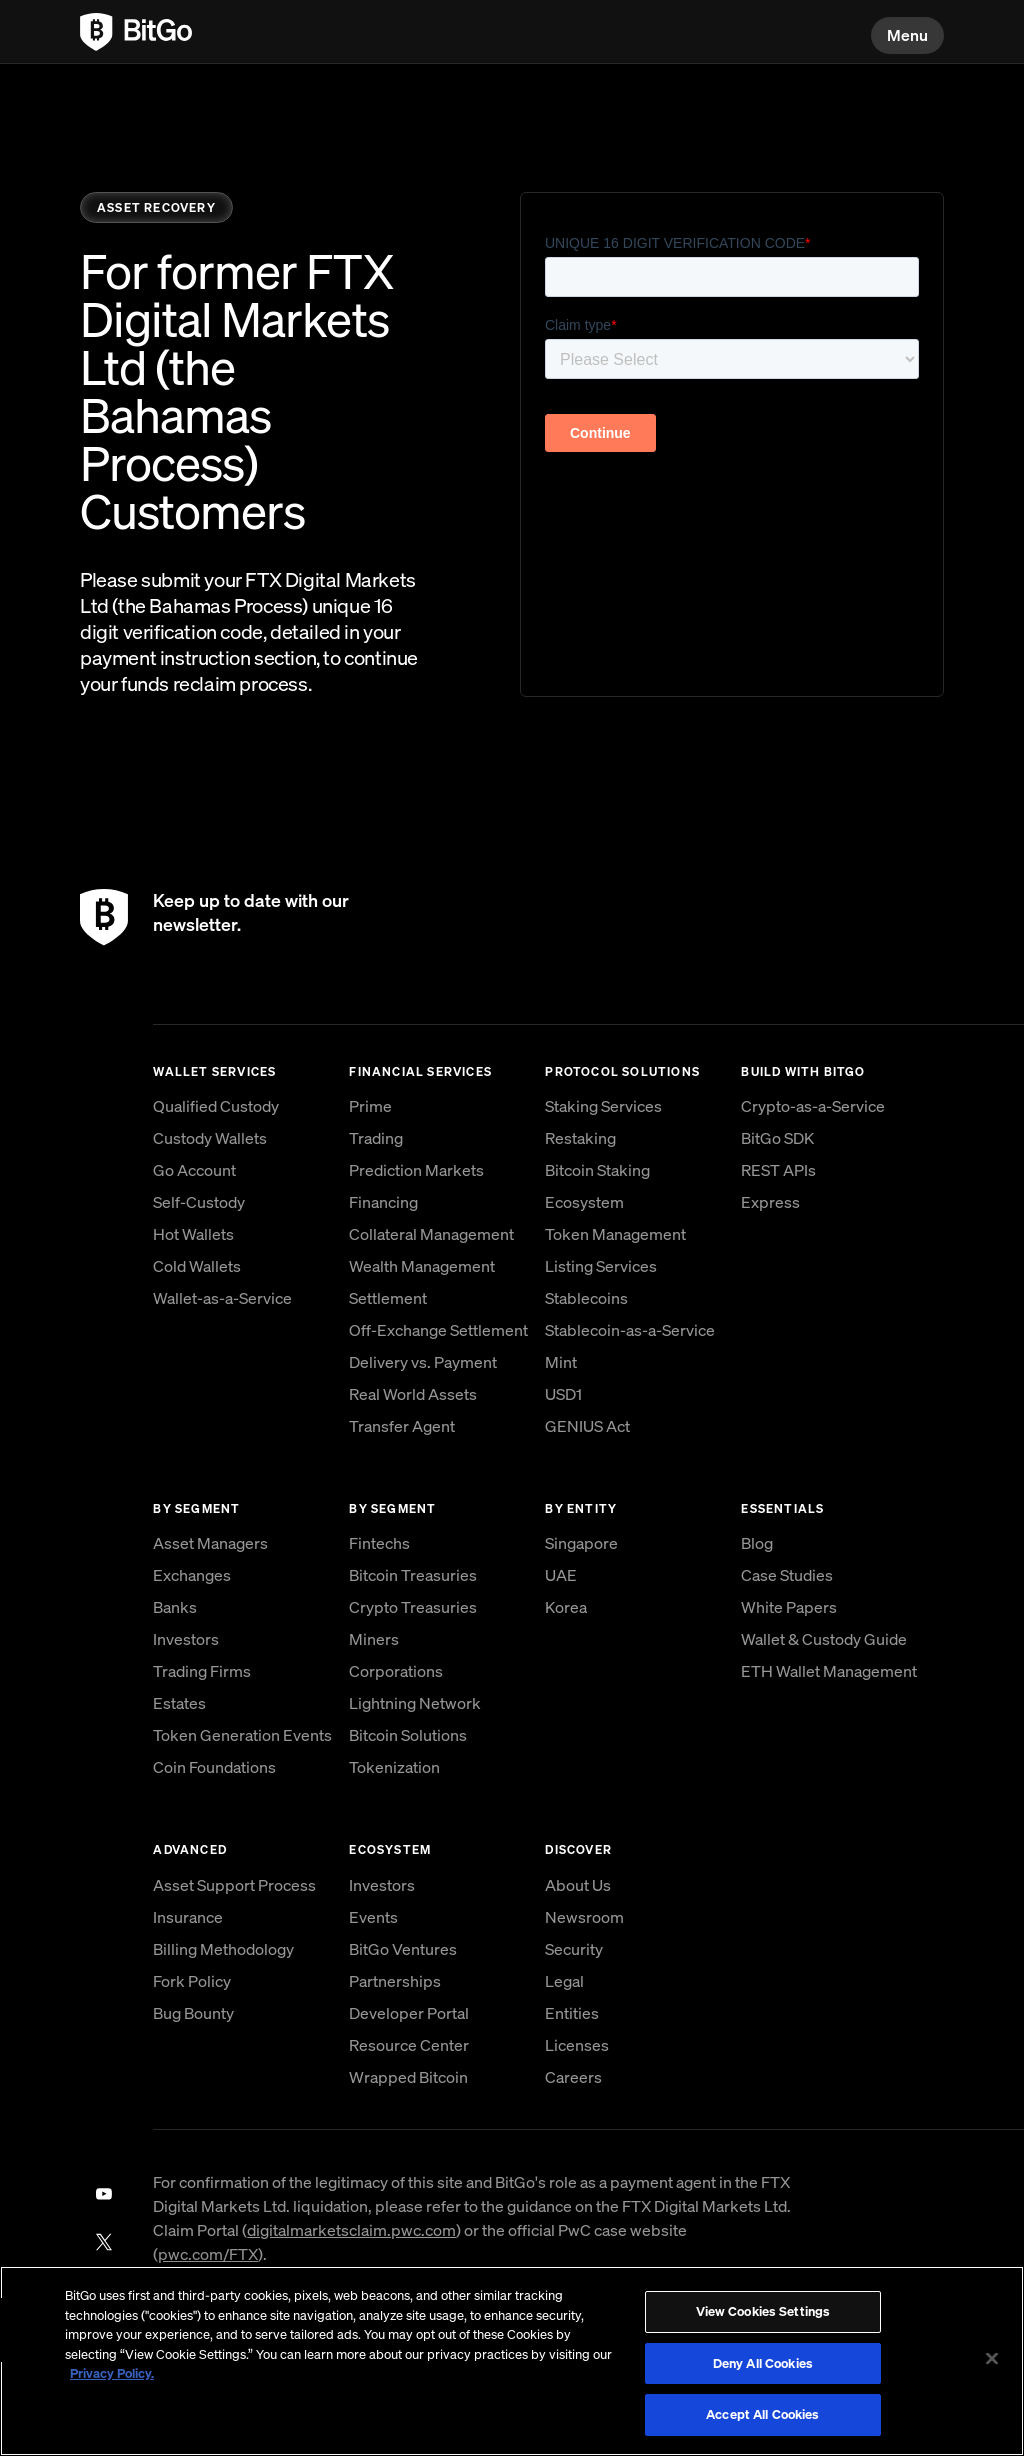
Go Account (194, 1170)
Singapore (581, 1543)
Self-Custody (199, 1202)
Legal (564, 1981)
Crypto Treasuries (413, 1607)
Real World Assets (413, 1394)
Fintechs (379, 1543)
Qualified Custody (216, 1106)
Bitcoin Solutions (408, 1735)
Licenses (577, 2045)
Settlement (388, 1298)
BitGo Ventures (403, 1949)
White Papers (789, 1607)
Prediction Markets (416, 1170)
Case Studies (787, 1575)
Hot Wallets (193, 1234)
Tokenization (394, 1767)
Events (373, 1917)
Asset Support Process (234, 1885)
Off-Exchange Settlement (438, 1330)
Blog (757, 1543)
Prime (370, 1106)
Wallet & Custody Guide (824, 1639)
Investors (186, 1639)
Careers (573, 2077)
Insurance (188, 1917)
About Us (578, 1885)
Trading (376, 1138)
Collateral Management (431, 1234)
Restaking (580, 1138)
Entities (572, 2013)
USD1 (563, 1394)
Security (574, 1949)
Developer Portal (409, 2013)
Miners (374, 1639)
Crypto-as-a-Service (813, 1106)
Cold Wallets (197, 1266)
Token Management (615, 1234)
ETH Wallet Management (829, 1671)
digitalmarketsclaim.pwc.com (351, 2230)
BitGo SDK (777, 1138)
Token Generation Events (242, 1735)
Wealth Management (422, 1266)
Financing (383, 1202)
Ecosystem (584, 1202)
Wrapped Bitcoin (408, 2077)
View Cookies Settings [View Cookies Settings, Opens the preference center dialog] (763, 2311)
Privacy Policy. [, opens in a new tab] (112, 2373)
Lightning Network (415, 1703)
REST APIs (778, 1170)
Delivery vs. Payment (423, 1362)
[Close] (992, 2359)
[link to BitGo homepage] (136, 32)
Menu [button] (907, 35)
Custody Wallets (210, 1138)
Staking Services (603, 1106)
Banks (175, 1607)
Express (770, 1202)
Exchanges (192, 1575)
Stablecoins (586, 1298)
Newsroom (584, 1917)
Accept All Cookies (762, 2414)
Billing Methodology (223, 1949)
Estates (179, 1703)
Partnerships (395, 1981)
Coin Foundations (214, 1767)
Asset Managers (210, 1543)
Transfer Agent (402, 1426)
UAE (561, 1575)
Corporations (396, 1671)
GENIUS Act (587, 1426)
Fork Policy (192, 1981)
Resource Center (409, 2045)
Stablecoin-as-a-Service (630, 1330)
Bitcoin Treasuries (413, 1575)
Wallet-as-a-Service (222, 1298)
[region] (512, 2361)
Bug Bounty (193, 2013)
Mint (561, 1362)
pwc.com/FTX (208, 2254)
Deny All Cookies (763, 2363)
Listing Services (601, 1266)
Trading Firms (202, 1671)
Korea (566, 1607)
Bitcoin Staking (597, 1170)
